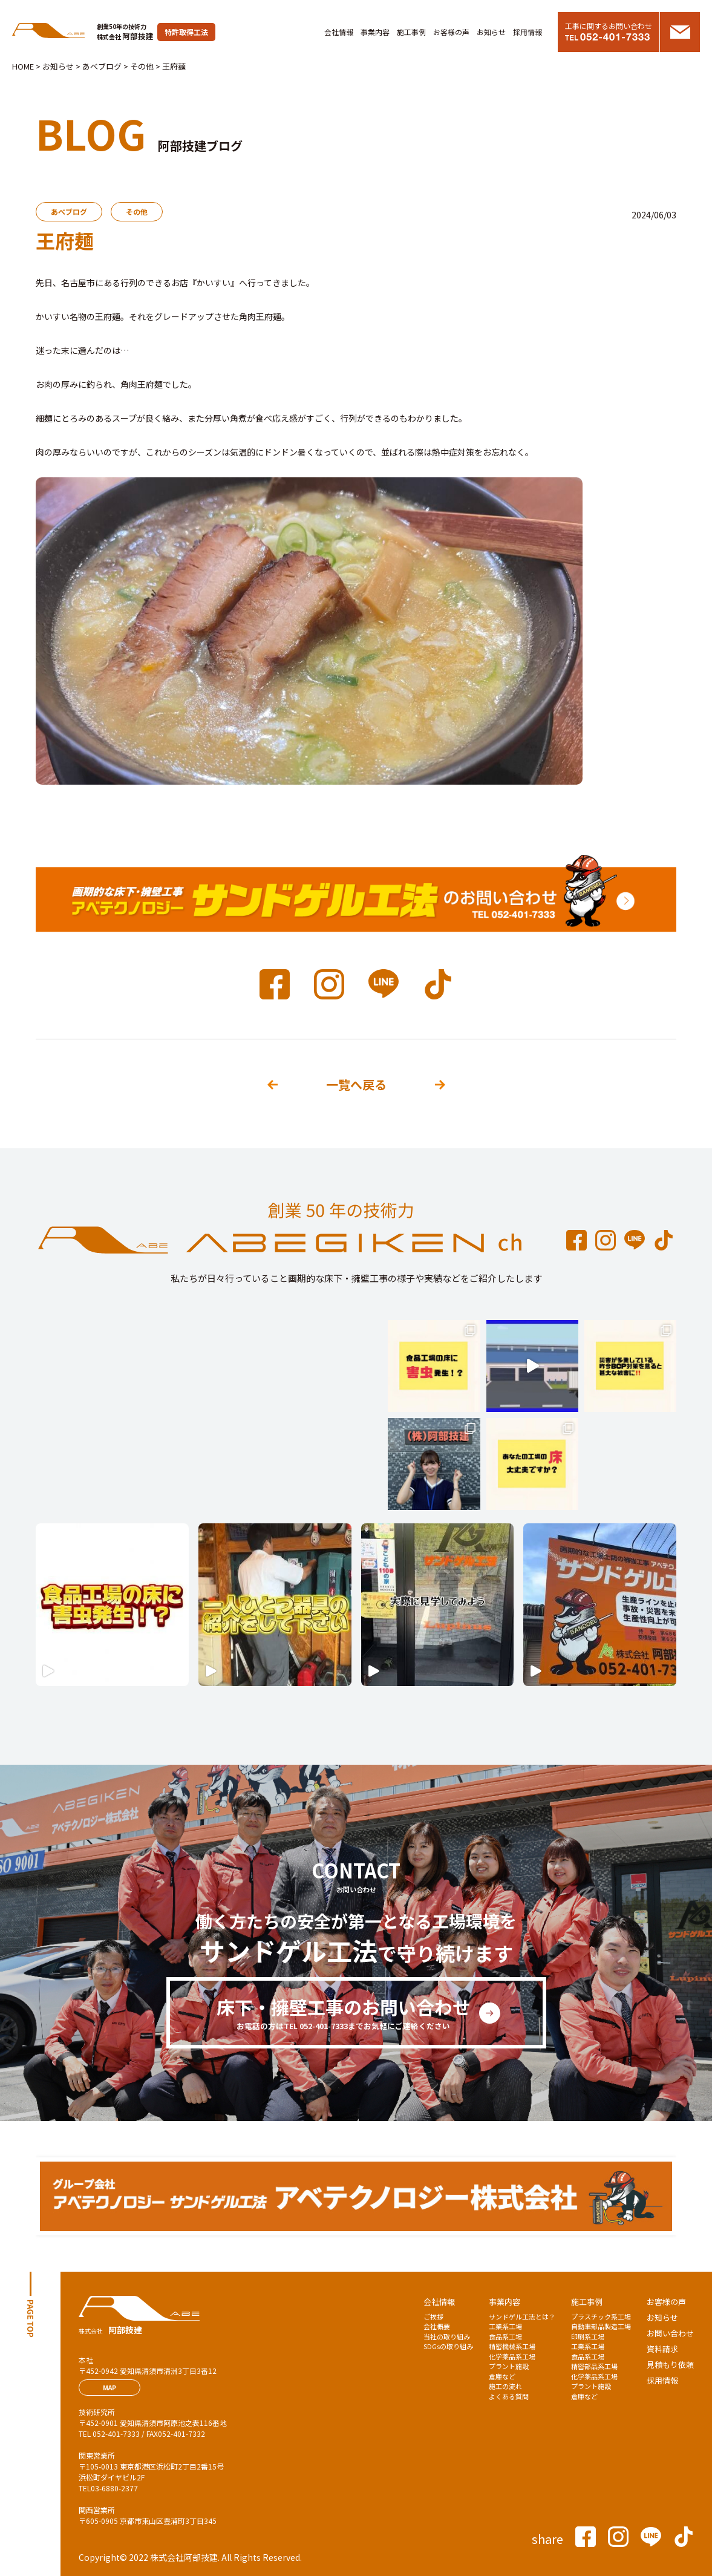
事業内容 (375, 32)
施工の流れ (505, 2386)
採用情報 (527, 32)
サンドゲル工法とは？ (522, 2316)
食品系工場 (505, 2336)
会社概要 (436, 2326)
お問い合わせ (670, 2333)
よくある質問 (509, 2396)
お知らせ (491, 32)
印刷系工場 (587, 2336)
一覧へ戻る (356, 1084)
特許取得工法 (186, 32)
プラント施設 (509, 2366)
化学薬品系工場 (512, 2356)
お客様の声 (451, 32)
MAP (109, 2387)
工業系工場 (505, 2326)
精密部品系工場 (594, 2366)
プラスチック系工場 (601, 2316)
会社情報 (338, 32)
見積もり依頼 (670, 2364)
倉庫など (502, 2376)
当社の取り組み (446, 2336)
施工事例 (411, 32)
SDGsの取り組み (448, 2346)
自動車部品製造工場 (601, 2326)
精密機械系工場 (512, 2346)
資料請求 (662, 2349)
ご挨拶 (433, 2316)
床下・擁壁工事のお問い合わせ (344, 2012)
